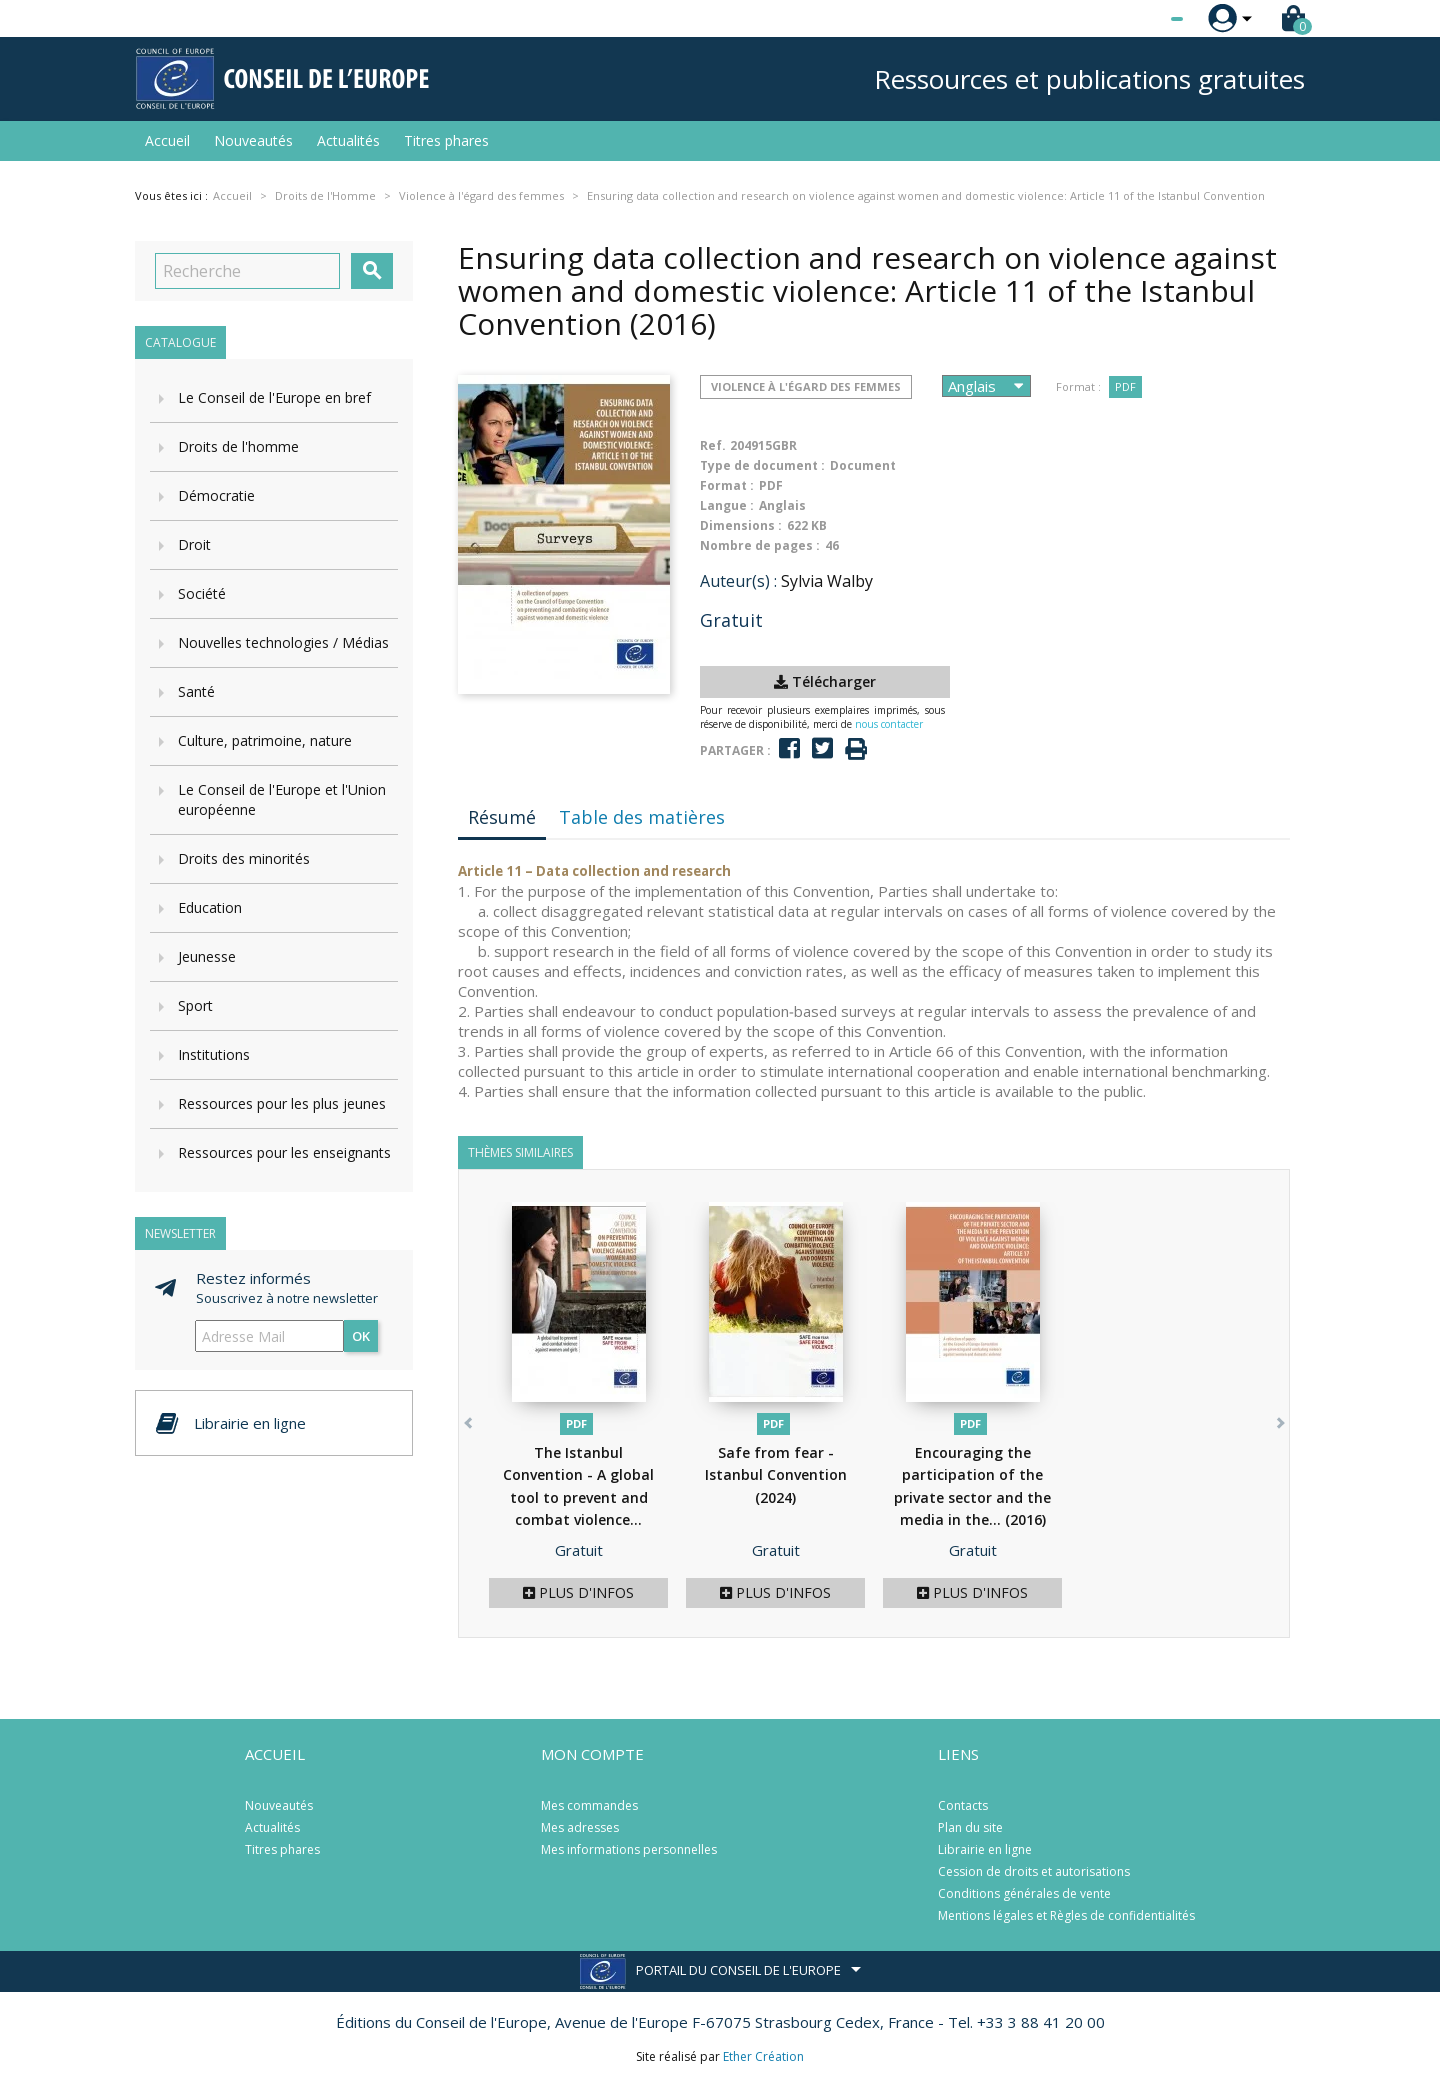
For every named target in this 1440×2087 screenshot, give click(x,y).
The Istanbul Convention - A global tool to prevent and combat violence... (578, 1497)
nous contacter (889, 724)
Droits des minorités (244, 858)
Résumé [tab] (502, 817)
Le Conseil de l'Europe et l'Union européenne (282, 799)
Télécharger (825, 681)
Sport (195, 1005)
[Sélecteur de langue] (1136, 19)
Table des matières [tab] (642, 817)
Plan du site (970, 1827)
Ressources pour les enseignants (284, 1152)
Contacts (963, 1805)
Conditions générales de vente (1024, 1893)
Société (202, 593)
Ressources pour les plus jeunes (282, 1103)
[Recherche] (247, 271)
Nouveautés (253, 140)
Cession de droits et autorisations (1034, 1871)
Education (210, 907)
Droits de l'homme (238, 446)
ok (361, 1336)
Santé (196, 691)
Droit (194, 544)
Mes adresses (580, 1827)
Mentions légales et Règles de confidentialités (1066, 1915)
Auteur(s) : (738, 581)
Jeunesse (207, 956)
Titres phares (446, 140)
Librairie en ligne (985, 1849)
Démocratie (216, 495)
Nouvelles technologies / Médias (283, 642)
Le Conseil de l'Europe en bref (274, 397)
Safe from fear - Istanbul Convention (776, 1475)
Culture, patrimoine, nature (265, 740)
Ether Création (763, 2056)
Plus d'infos (578, 1592)
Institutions (214, 1054)
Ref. (713, 445)
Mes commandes (589, 1805)
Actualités (348, 140)
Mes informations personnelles (629, 1849)
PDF (1125, 386)
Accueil (167, 140)
